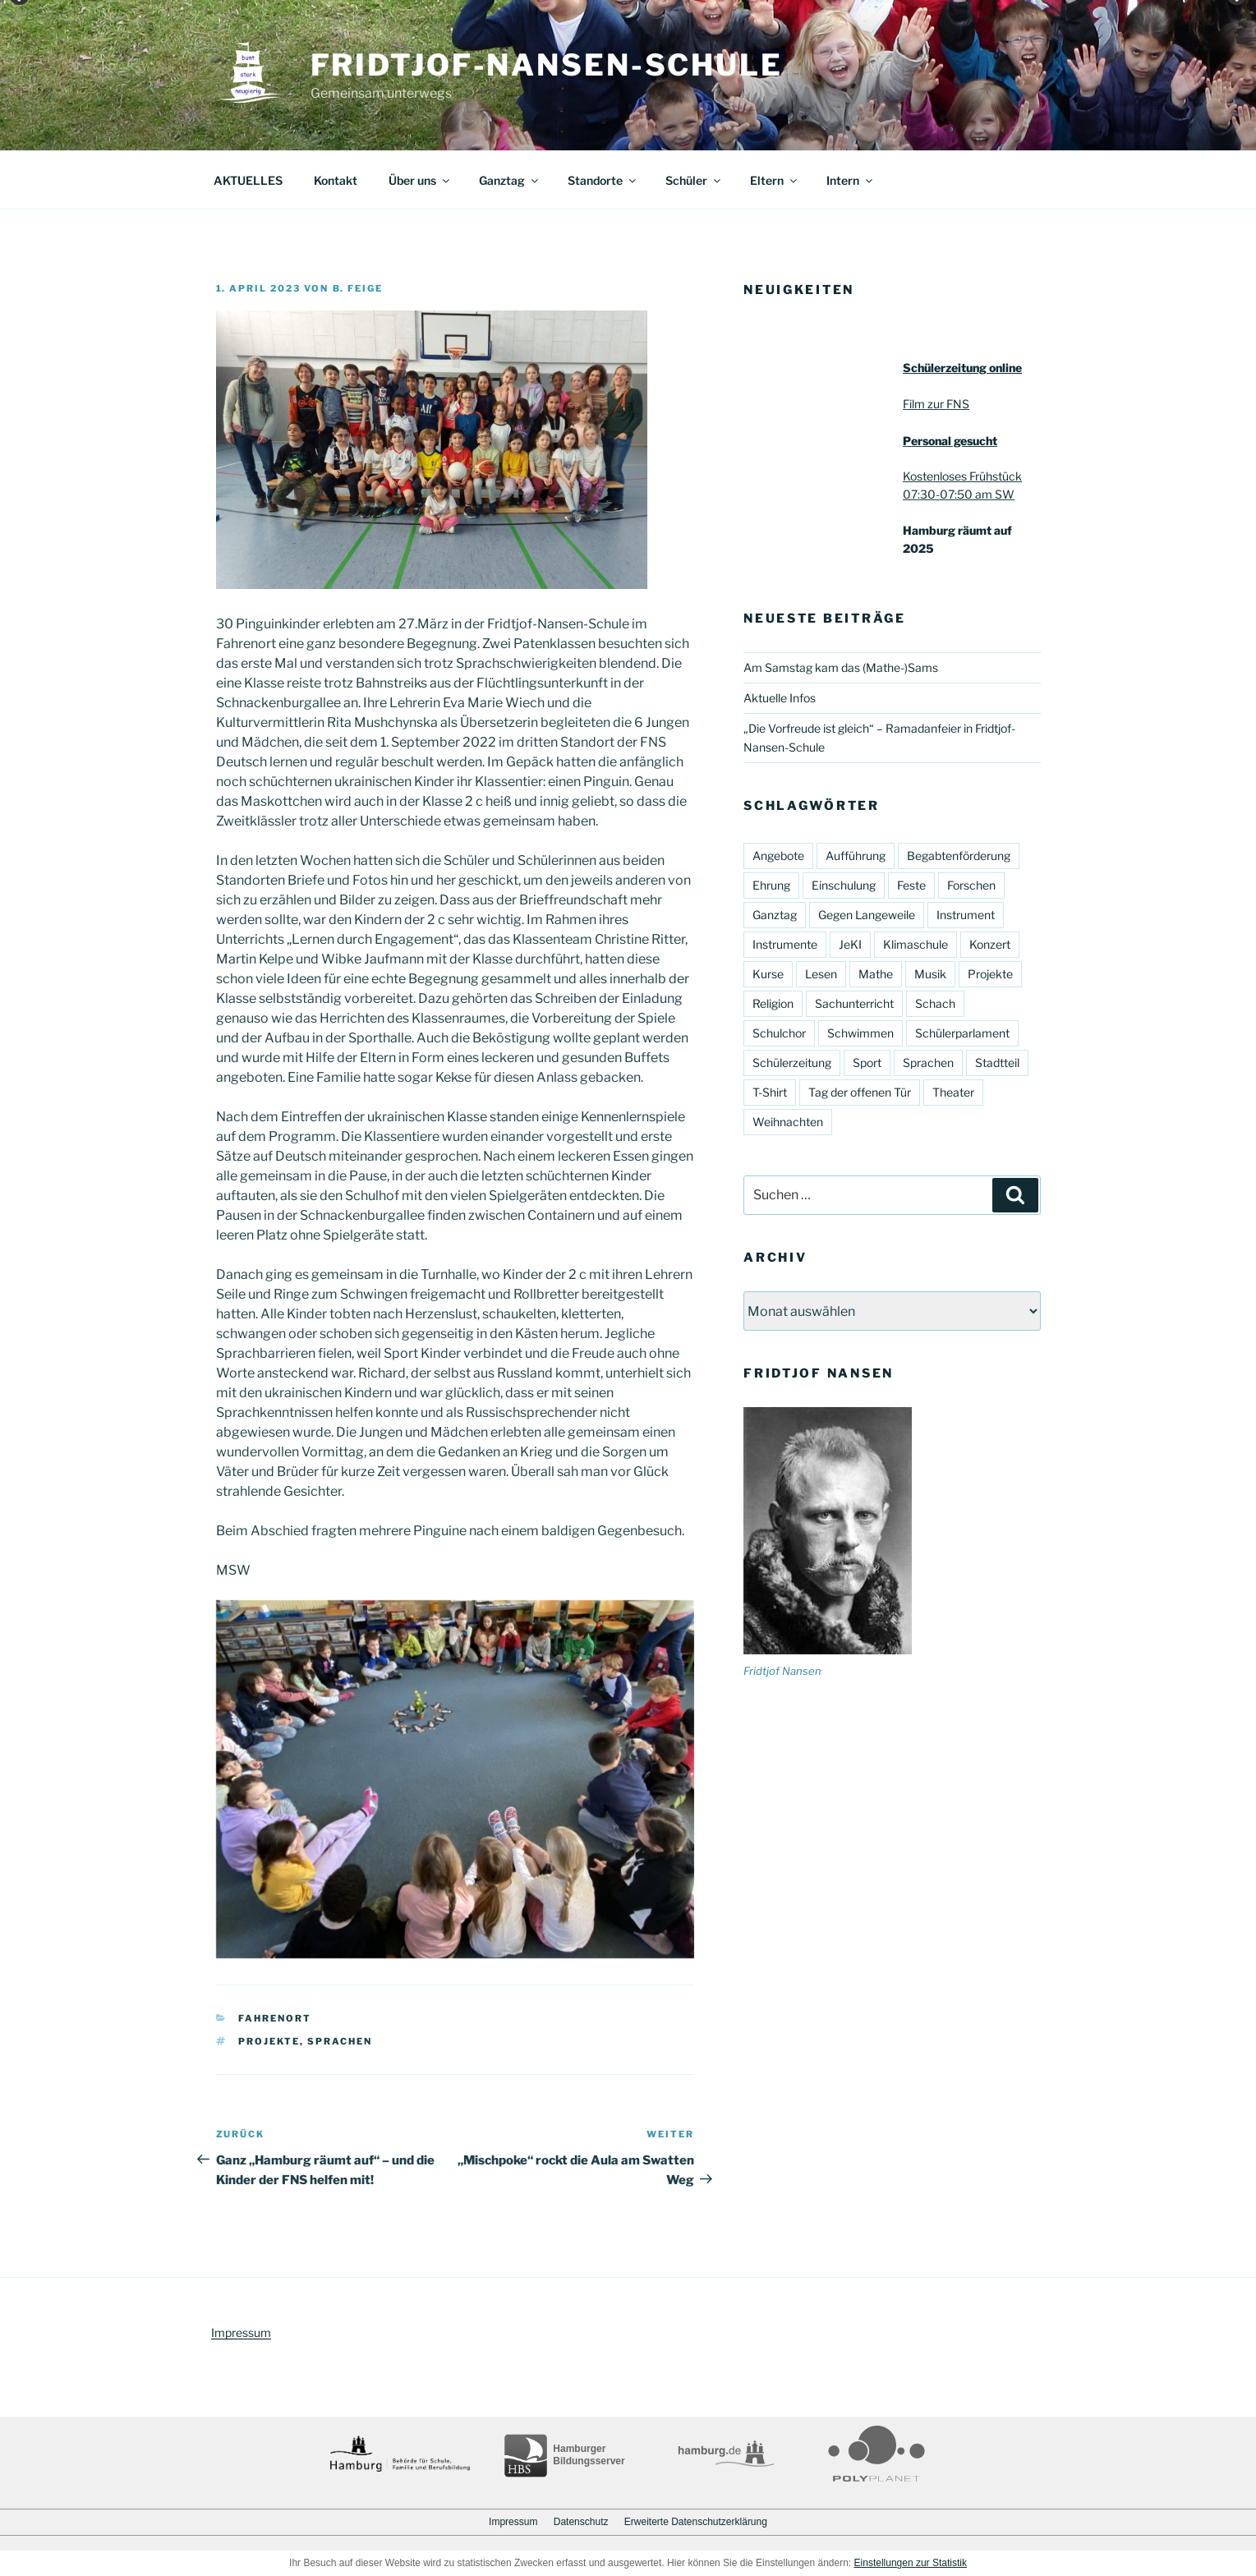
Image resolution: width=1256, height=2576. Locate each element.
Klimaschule (915, 944)
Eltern (774, 180)
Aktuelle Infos (779, 698)
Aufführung (856, 855)
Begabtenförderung (958, 855)
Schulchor (779, 1033)
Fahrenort (274, 2018)
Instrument (965, 915)
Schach (935, 1003)
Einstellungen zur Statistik (910, 2563)
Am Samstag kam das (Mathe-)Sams (840, 667)
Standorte (603, 180)
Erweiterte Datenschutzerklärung (695, 2522)
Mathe (875, 974)
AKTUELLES (248, 180)
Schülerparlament (962, 1033)
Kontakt (335, 180)
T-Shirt (769, 1092)
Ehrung (771, 885)
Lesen (821, 974)
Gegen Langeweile (866, 915)
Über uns (420, 180)
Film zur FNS (936, 404)
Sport (867, 1063)
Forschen (971, 885)
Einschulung (844, 885)
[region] (455, 1779)
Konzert (989, 944)
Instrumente (784, 944)
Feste (911, 885)
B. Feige (358, 288)
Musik (930, 974)
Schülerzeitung (791, 1063)
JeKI (850, 944)
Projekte (269, 2041)
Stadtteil (997, 1063)
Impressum (241, 2332)
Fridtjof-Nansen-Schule (547, 65)
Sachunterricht (854, 1003)
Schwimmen (860, 1033)
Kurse (768, 974)
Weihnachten (787, 1122)
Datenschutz (581, 2522)
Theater (953, 1092)
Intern (850, 180)
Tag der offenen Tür (859, 1092)
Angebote (778, 855)
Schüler (694, 180)
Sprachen (339, 2041)
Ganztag (510, 180)
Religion (773, 1003)
